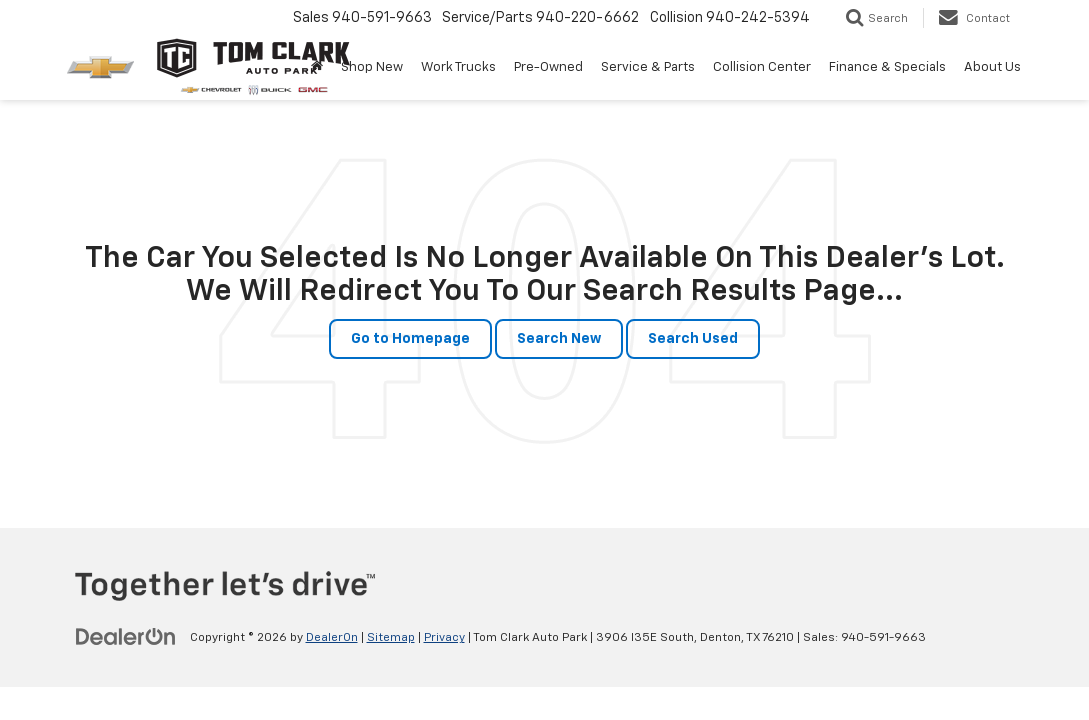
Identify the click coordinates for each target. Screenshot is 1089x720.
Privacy (444, 638)
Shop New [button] (372, 67)
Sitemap (391, 638)
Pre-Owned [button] (548, 67)
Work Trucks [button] (458, 67)
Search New (559, 339)
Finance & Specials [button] (887, 67)
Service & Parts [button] (648, 67)
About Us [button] (992, 67)
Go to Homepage (410, 339)
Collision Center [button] (762, 67)
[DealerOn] (126, 637)
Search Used (693, 339)
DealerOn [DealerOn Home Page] (332, 638)
